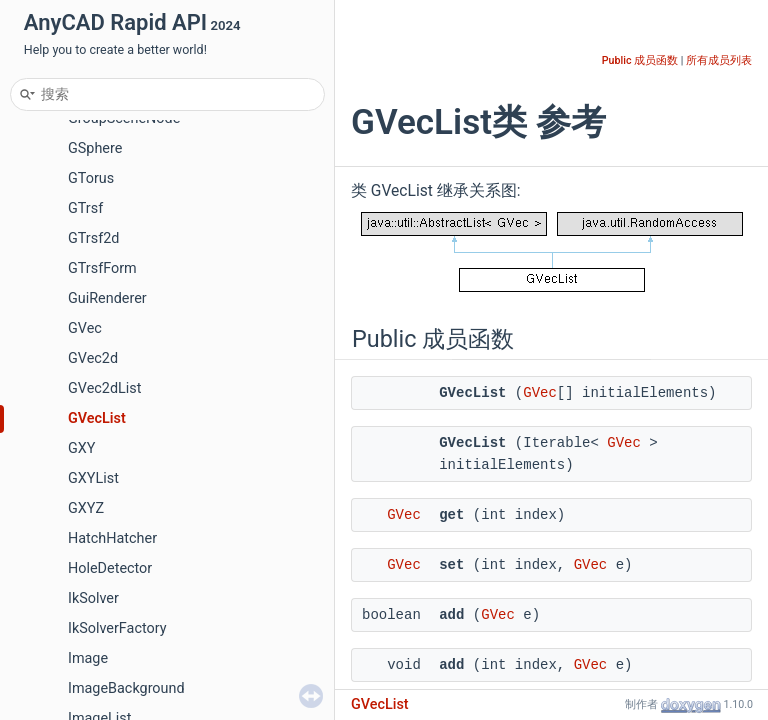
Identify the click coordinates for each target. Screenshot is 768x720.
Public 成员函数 (640, 60)
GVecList (97, 418)
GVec (85, 328)
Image (88, 658)
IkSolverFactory (117, 628)
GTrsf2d (93, 238)
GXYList (93, 478)
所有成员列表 (719, 60)
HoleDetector (110, 568)
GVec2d (93, 358)
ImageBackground (126, 688)
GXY (81, 448)
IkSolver (93, 598)
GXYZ (86, 508)
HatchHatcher (112, 538)
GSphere (95, 148)
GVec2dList (104, 388)
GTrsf (85, 208)
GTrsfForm (102, 268)
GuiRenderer (107, 298)
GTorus (91, 178)
